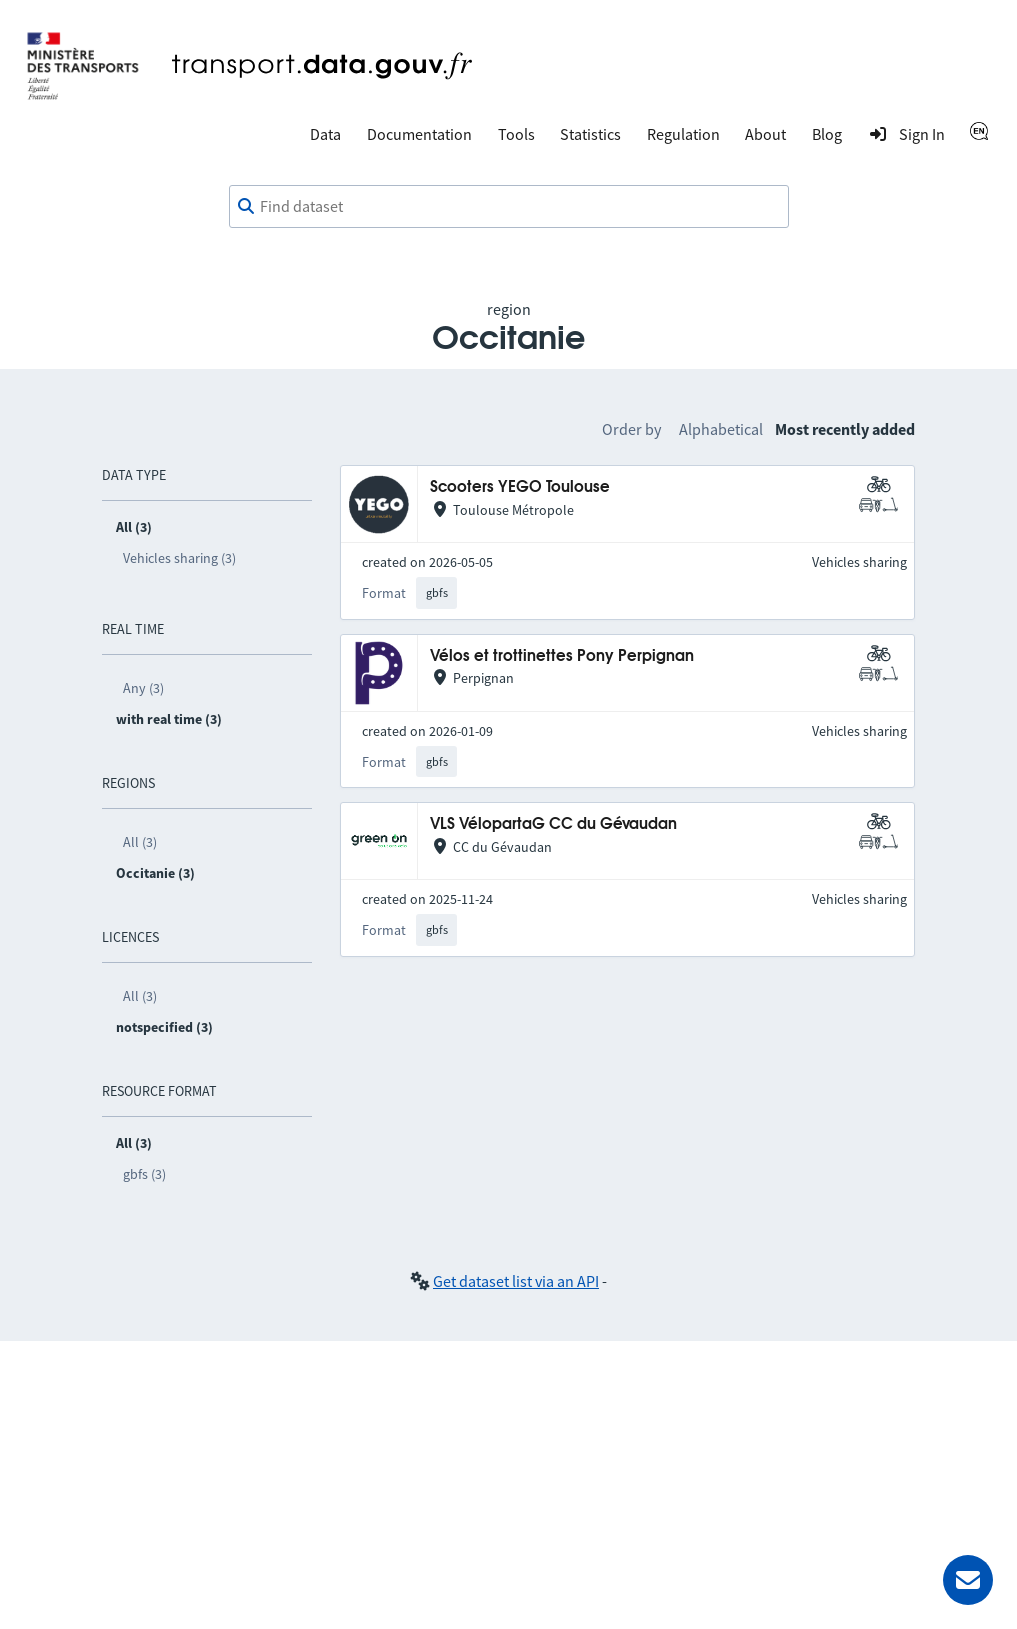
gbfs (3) (144, 1174)
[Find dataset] (509, 207)
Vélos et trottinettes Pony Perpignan (562, 656)
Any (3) (143, 688)
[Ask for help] (968, 1580)
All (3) (140, 842)
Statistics (590, 134)
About (765, 134)
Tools (516, 134)
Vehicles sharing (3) (179, 558)
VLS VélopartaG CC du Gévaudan (553, 824)
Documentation (419, 134)
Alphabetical (721, 429)
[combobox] (509, 207)
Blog (827, 134)
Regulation (683, 134)
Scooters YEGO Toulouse (520, 487)
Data (325, 134)
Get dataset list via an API (516, 1281)
